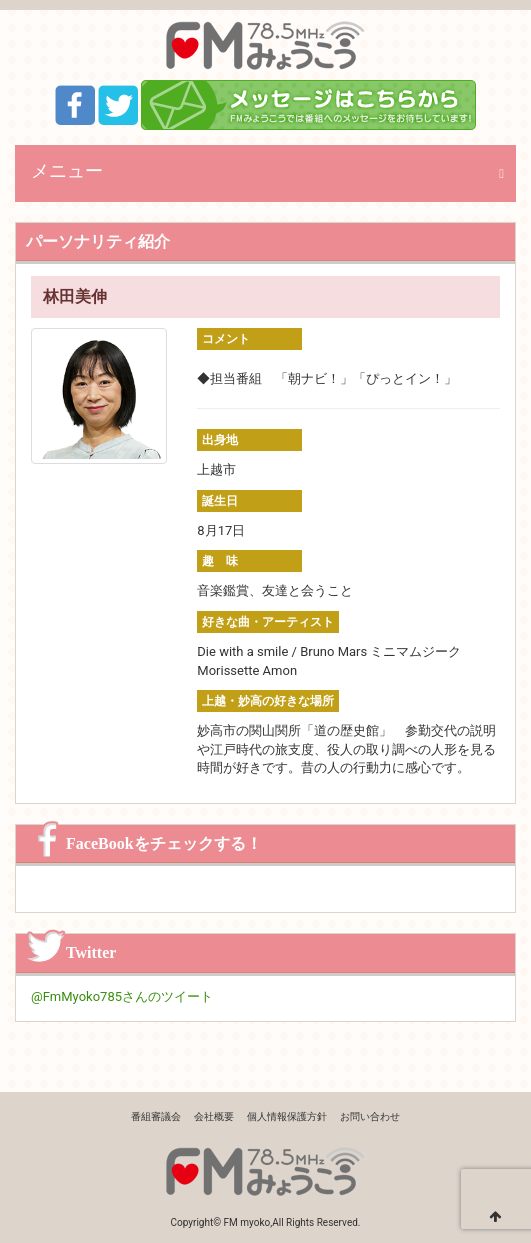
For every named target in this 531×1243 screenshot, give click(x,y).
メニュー (67, 171)
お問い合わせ (370, 1116)
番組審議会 (156, 1116)
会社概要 (214, 1116)
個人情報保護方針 (287, 1116)
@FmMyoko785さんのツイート (122, 996)
